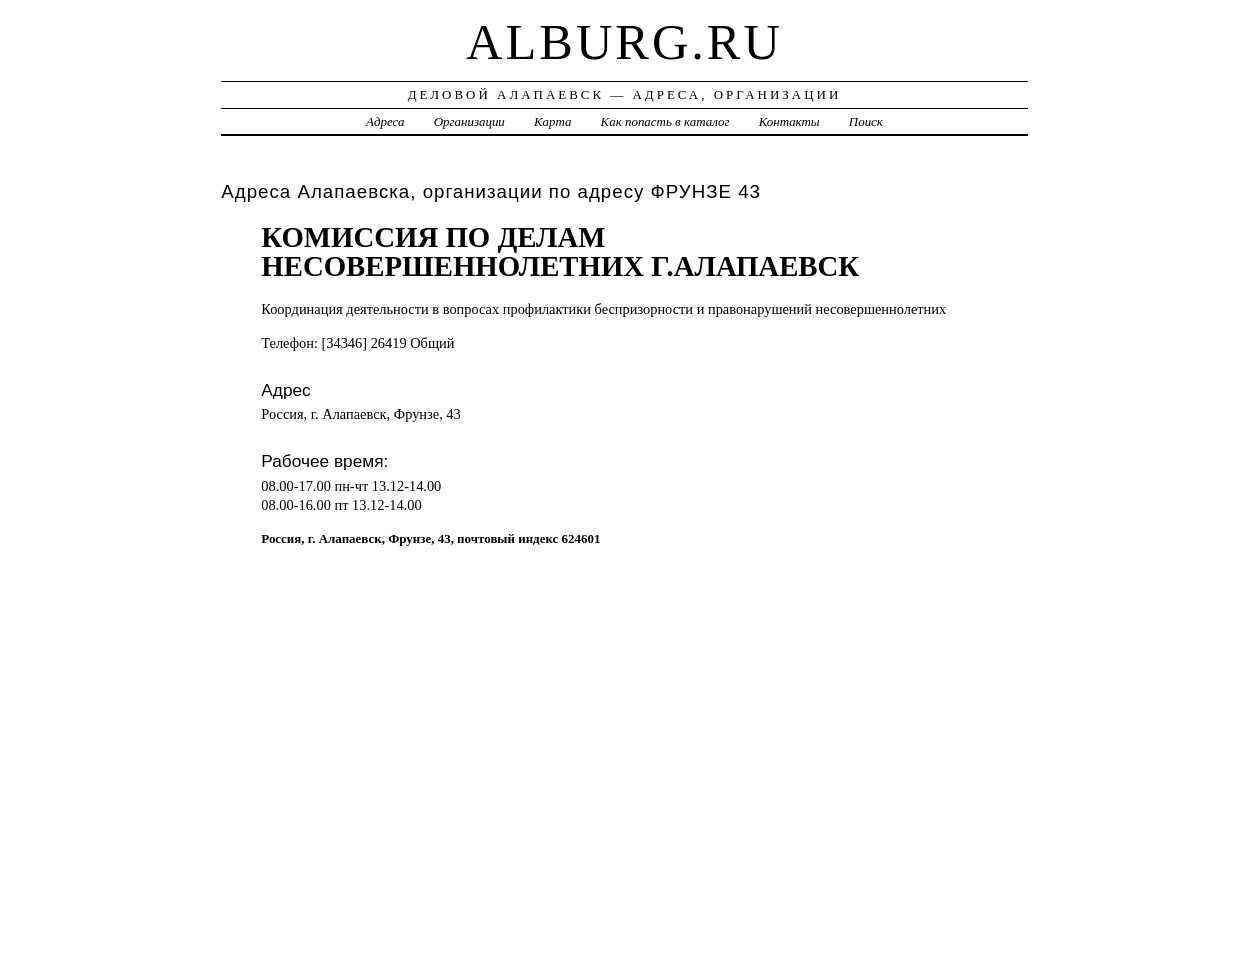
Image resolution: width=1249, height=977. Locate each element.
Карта (552, 121)
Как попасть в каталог (665, 121)
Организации (469, 121)
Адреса (385, 121)
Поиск (866, 121)
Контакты (789, 121)
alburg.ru (624, 42)
